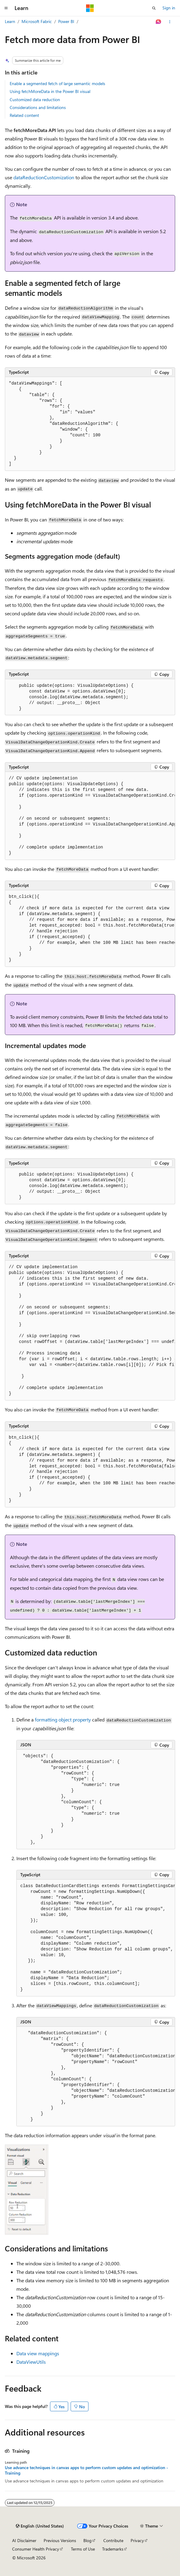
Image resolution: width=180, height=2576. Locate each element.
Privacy (137, 2540)
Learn (10, 21)
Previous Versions (60, 2540)
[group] (90, 816)
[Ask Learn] (159, 22)
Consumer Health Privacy (35, 2549)
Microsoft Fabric (37, 21)
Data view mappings (37, 2353)
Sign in (168, 8)
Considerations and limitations (38, 107)
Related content (24, 115)
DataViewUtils (31, 2362)
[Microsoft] (90, 8)
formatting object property (63, 1719)
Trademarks (112, 2549)
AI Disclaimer (24, 2540)
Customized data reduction (35, 99)
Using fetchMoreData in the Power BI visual (50, 91)
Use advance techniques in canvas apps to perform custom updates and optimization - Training (86, 2470)
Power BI (66, 21)
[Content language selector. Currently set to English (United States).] (40, 2526)
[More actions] (170, 22)
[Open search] (154, 8)
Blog (87, 2540)
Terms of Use (83, 2549)
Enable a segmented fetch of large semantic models (57, 83)
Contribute (113, 2540)
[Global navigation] (6, 8)
